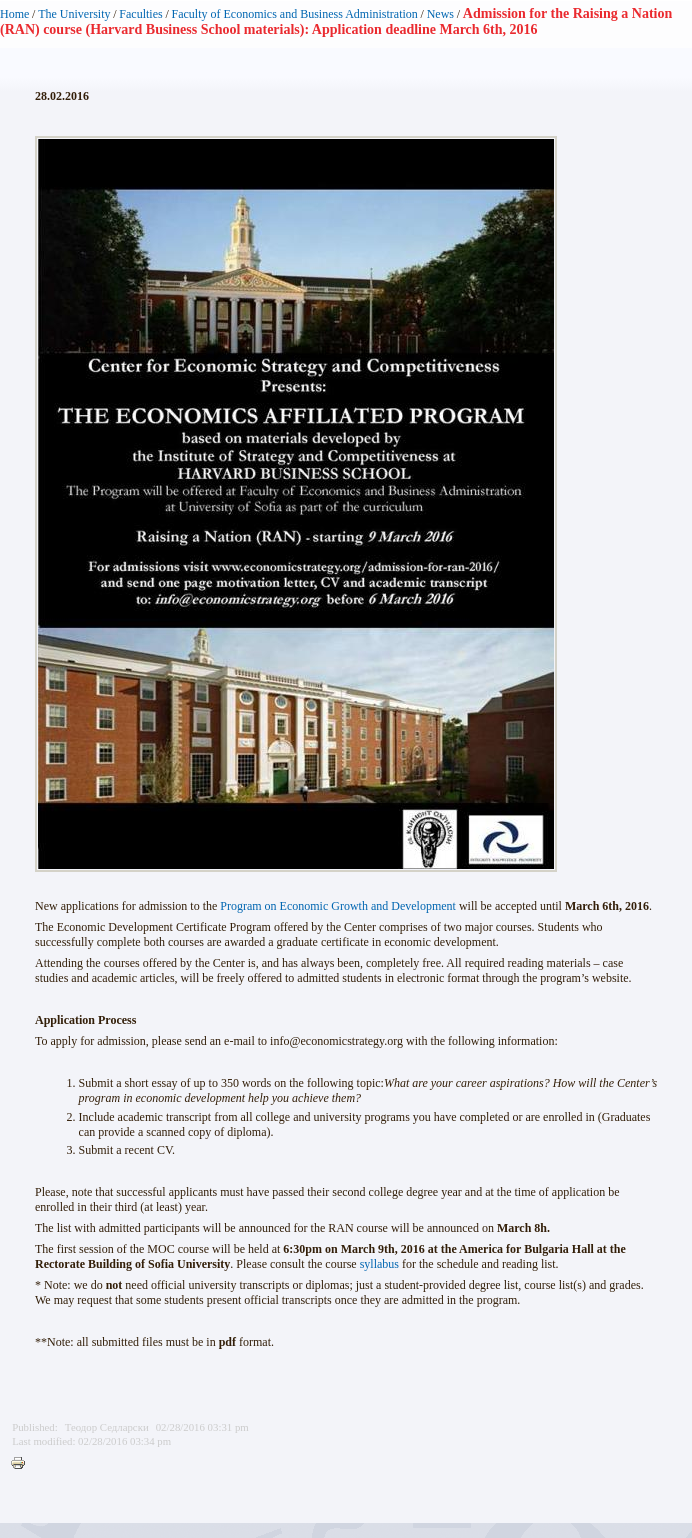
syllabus (379, 1264)
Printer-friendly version (23, 1464)
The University (74, 14)
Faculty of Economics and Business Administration (295, 14)
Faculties (140, 14)
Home (14, 14)
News (440, 14)
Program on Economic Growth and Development (338, 906)
